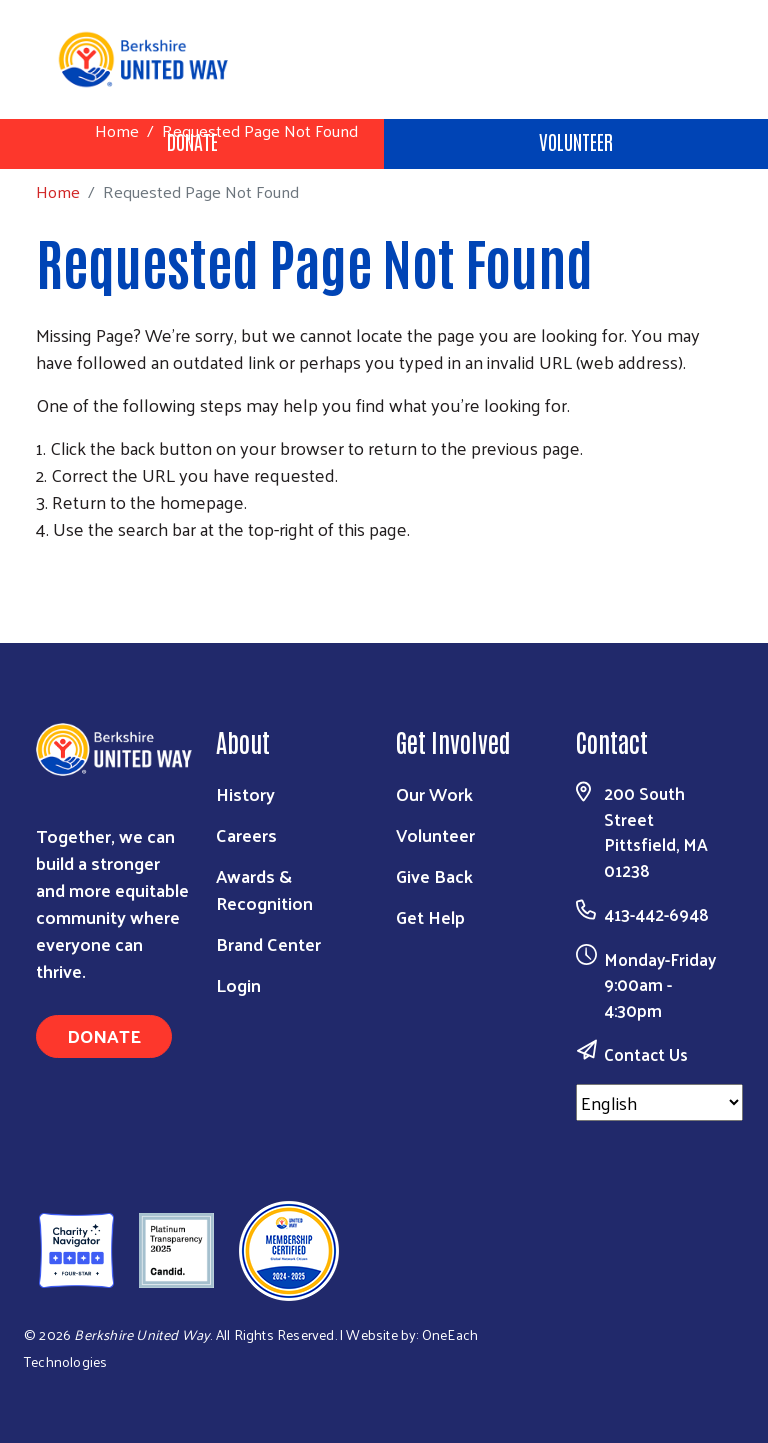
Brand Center (268, 943)
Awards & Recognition (264, 889)
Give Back (434, 875)
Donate (104, 1035)
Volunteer (576, 141)
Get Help (430, 916)
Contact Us (646, 1054)
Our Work (434, 793)
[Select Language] (659, 1102)
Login (238, 984)
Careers (246, 834)
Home (117, 130)
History (245, 793)
